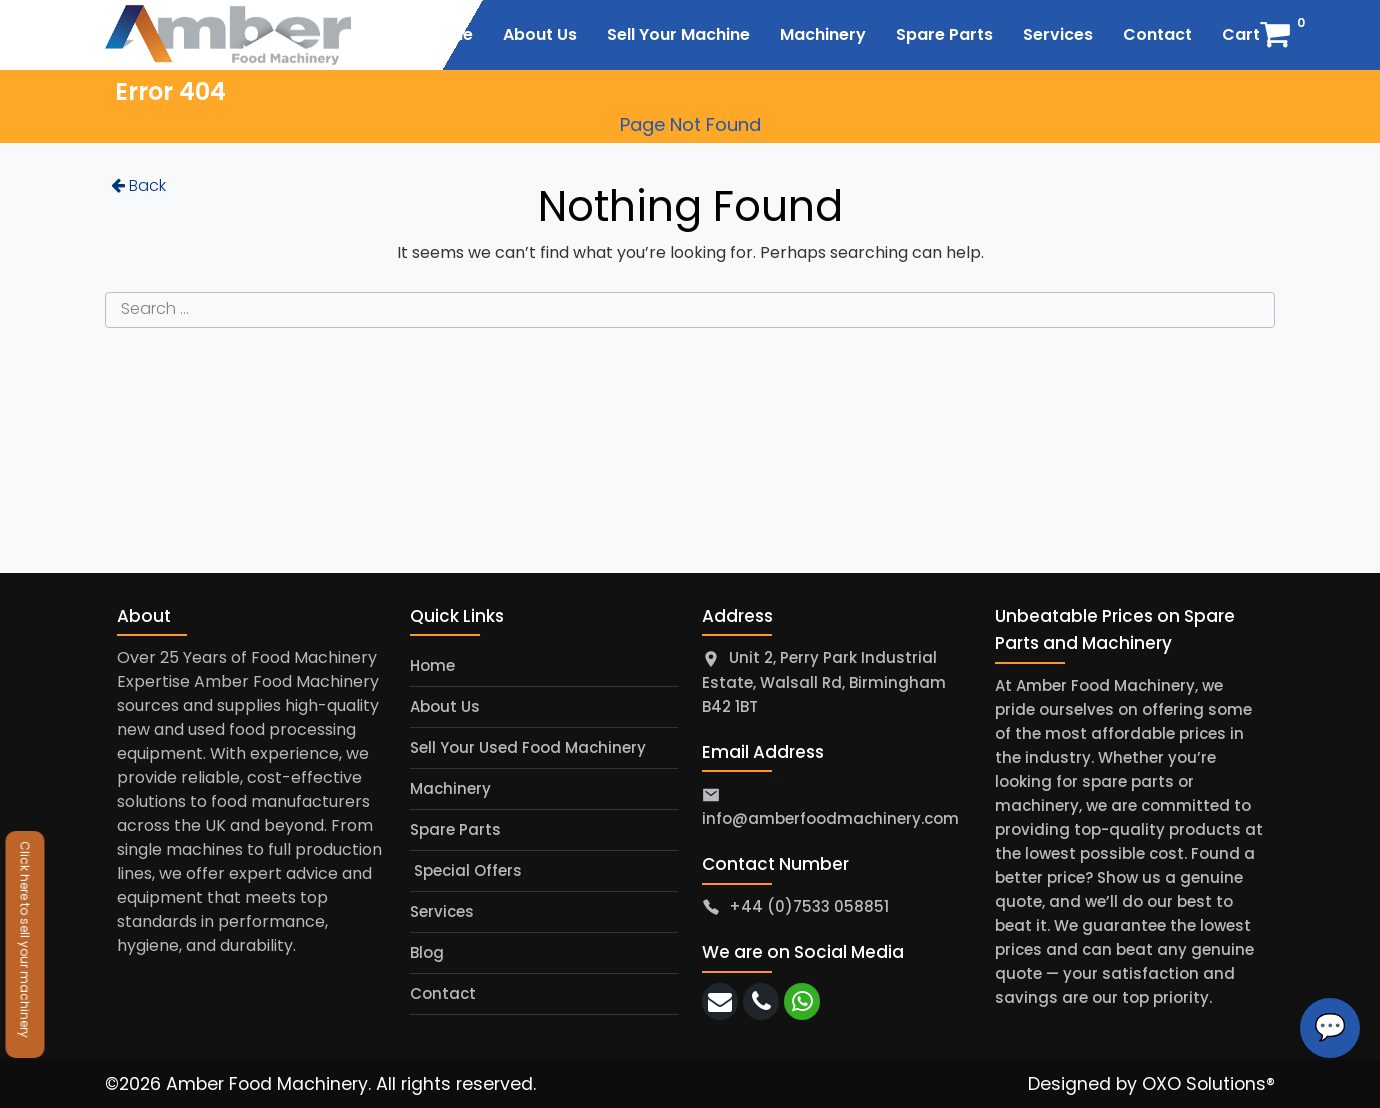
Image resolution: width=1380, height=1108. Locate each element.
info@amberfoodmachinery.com (830, 818)
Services (442, 911)
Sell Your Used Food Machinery (528, 747)
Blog (427, 952)
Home (432, 665)
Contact (443, 993)
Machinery (450, 788)
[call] (761, 1001)
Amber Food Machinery (267, 1084)
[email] (720, 1001)
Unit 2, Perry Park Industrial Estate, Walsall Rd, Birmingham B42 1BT (824, 682)
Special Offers (466, 870)
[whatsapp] (802, 1001)
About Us (445, 706)
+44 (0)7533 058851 (809, 906)
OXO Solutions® (1208, 1084)
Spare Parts (455, 829)
